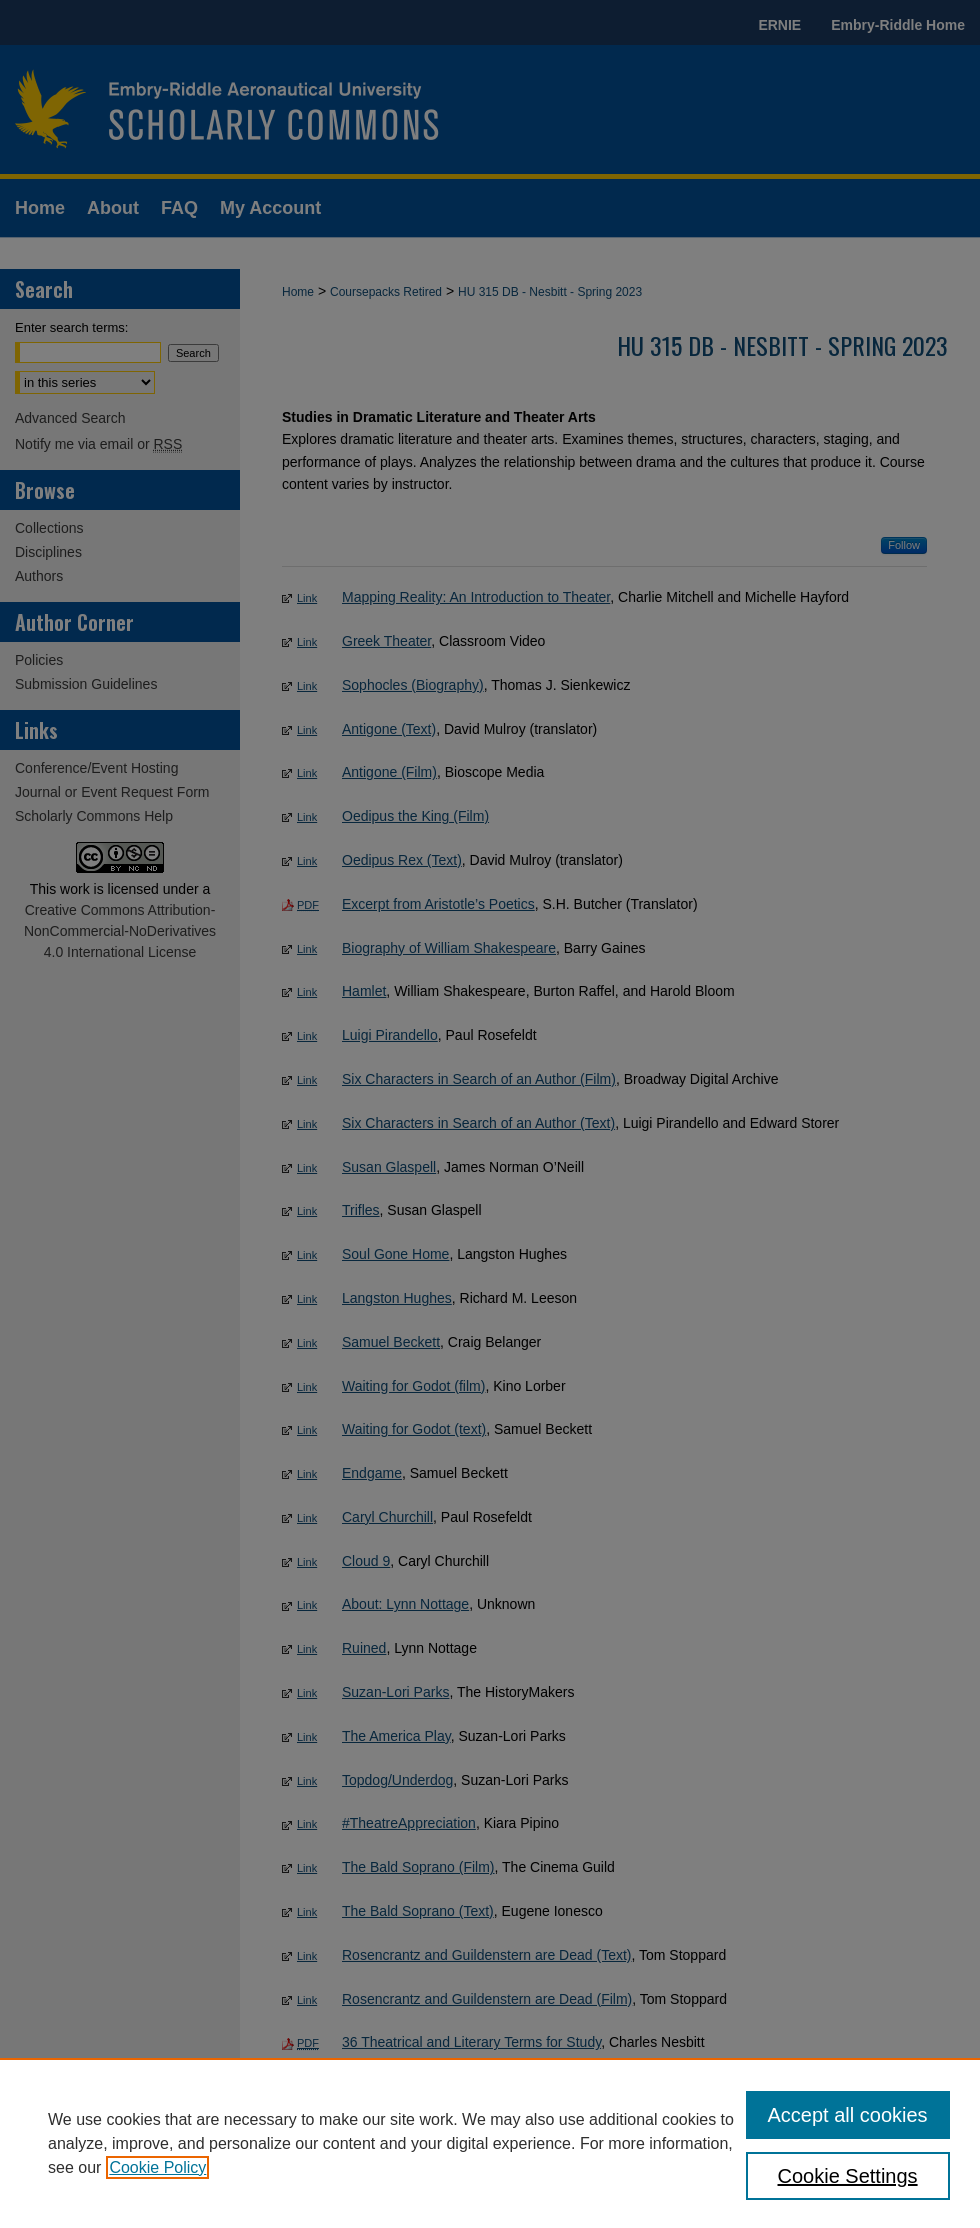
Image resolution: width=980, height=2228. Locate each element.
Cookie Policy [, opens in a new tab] (157, 2167)
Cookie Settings (848, 2176)
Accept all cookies (848, 2115)
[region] (490, 2143)
